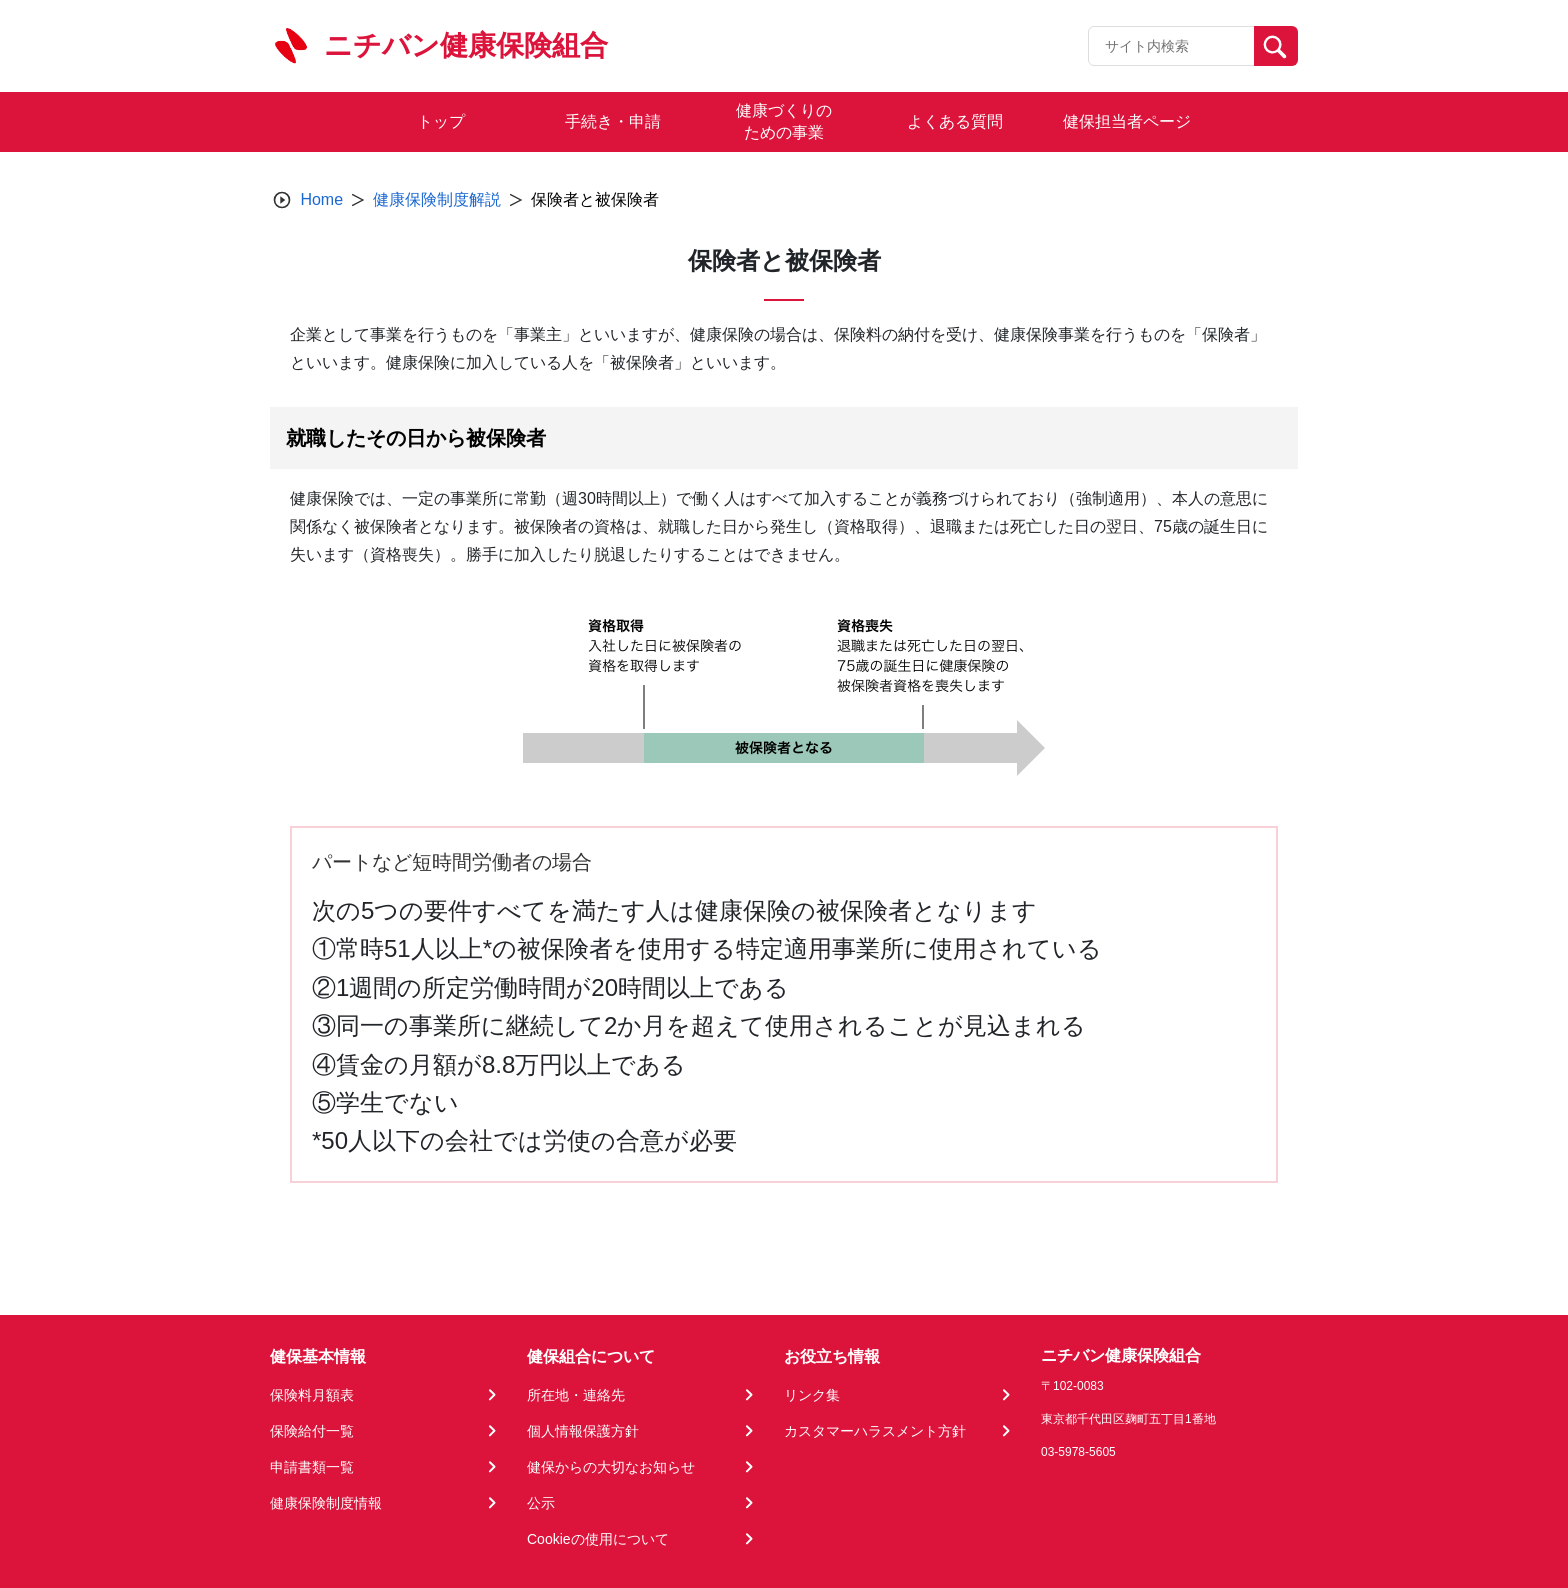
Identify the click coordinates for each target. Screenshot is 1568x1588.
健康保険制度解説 (437, 199)
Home (321, 199)
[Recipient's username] (1171, 46)
